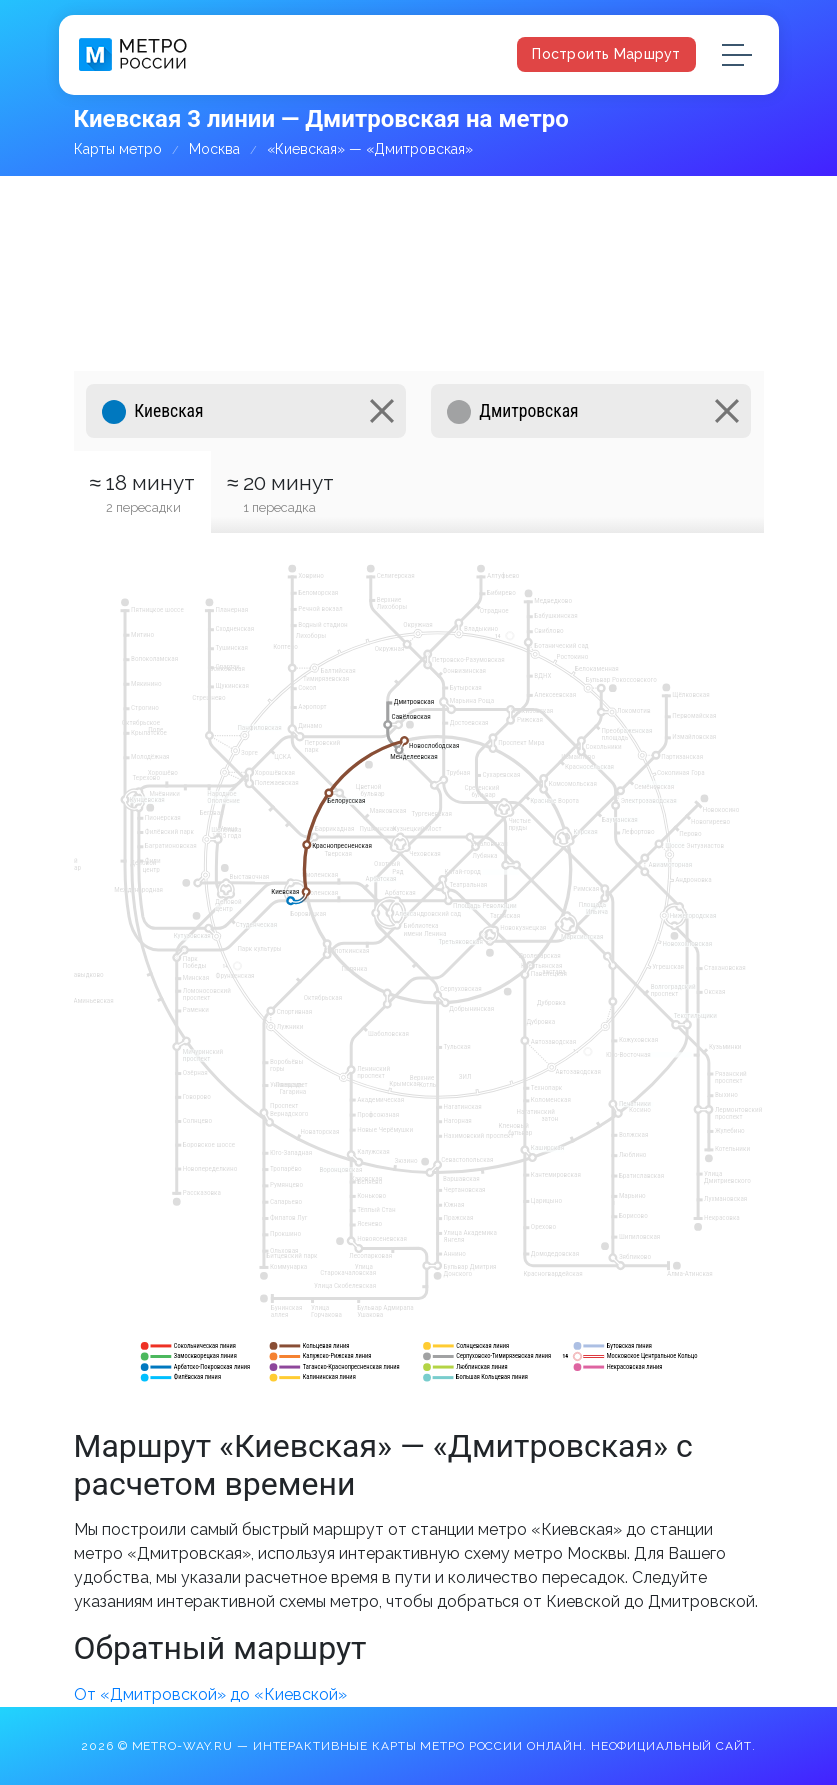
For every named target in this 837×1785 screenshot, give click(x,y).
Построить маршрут (606, 54)
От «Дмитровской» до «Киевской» (210, 1694)
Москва (214, 149)
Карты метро (118, 149)
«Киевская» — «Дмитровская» (370, 149)
